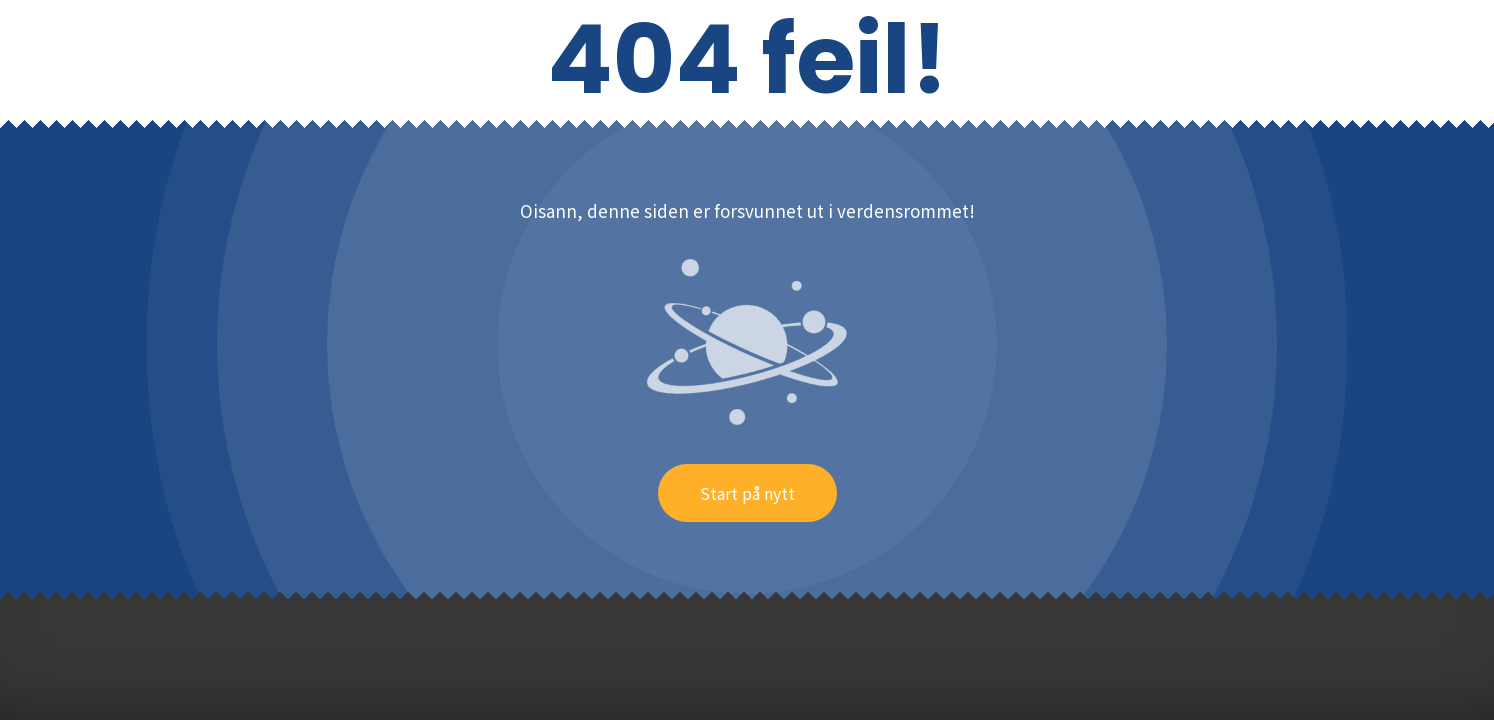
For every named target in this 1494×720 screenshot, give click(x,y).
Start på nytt (747, 493)
